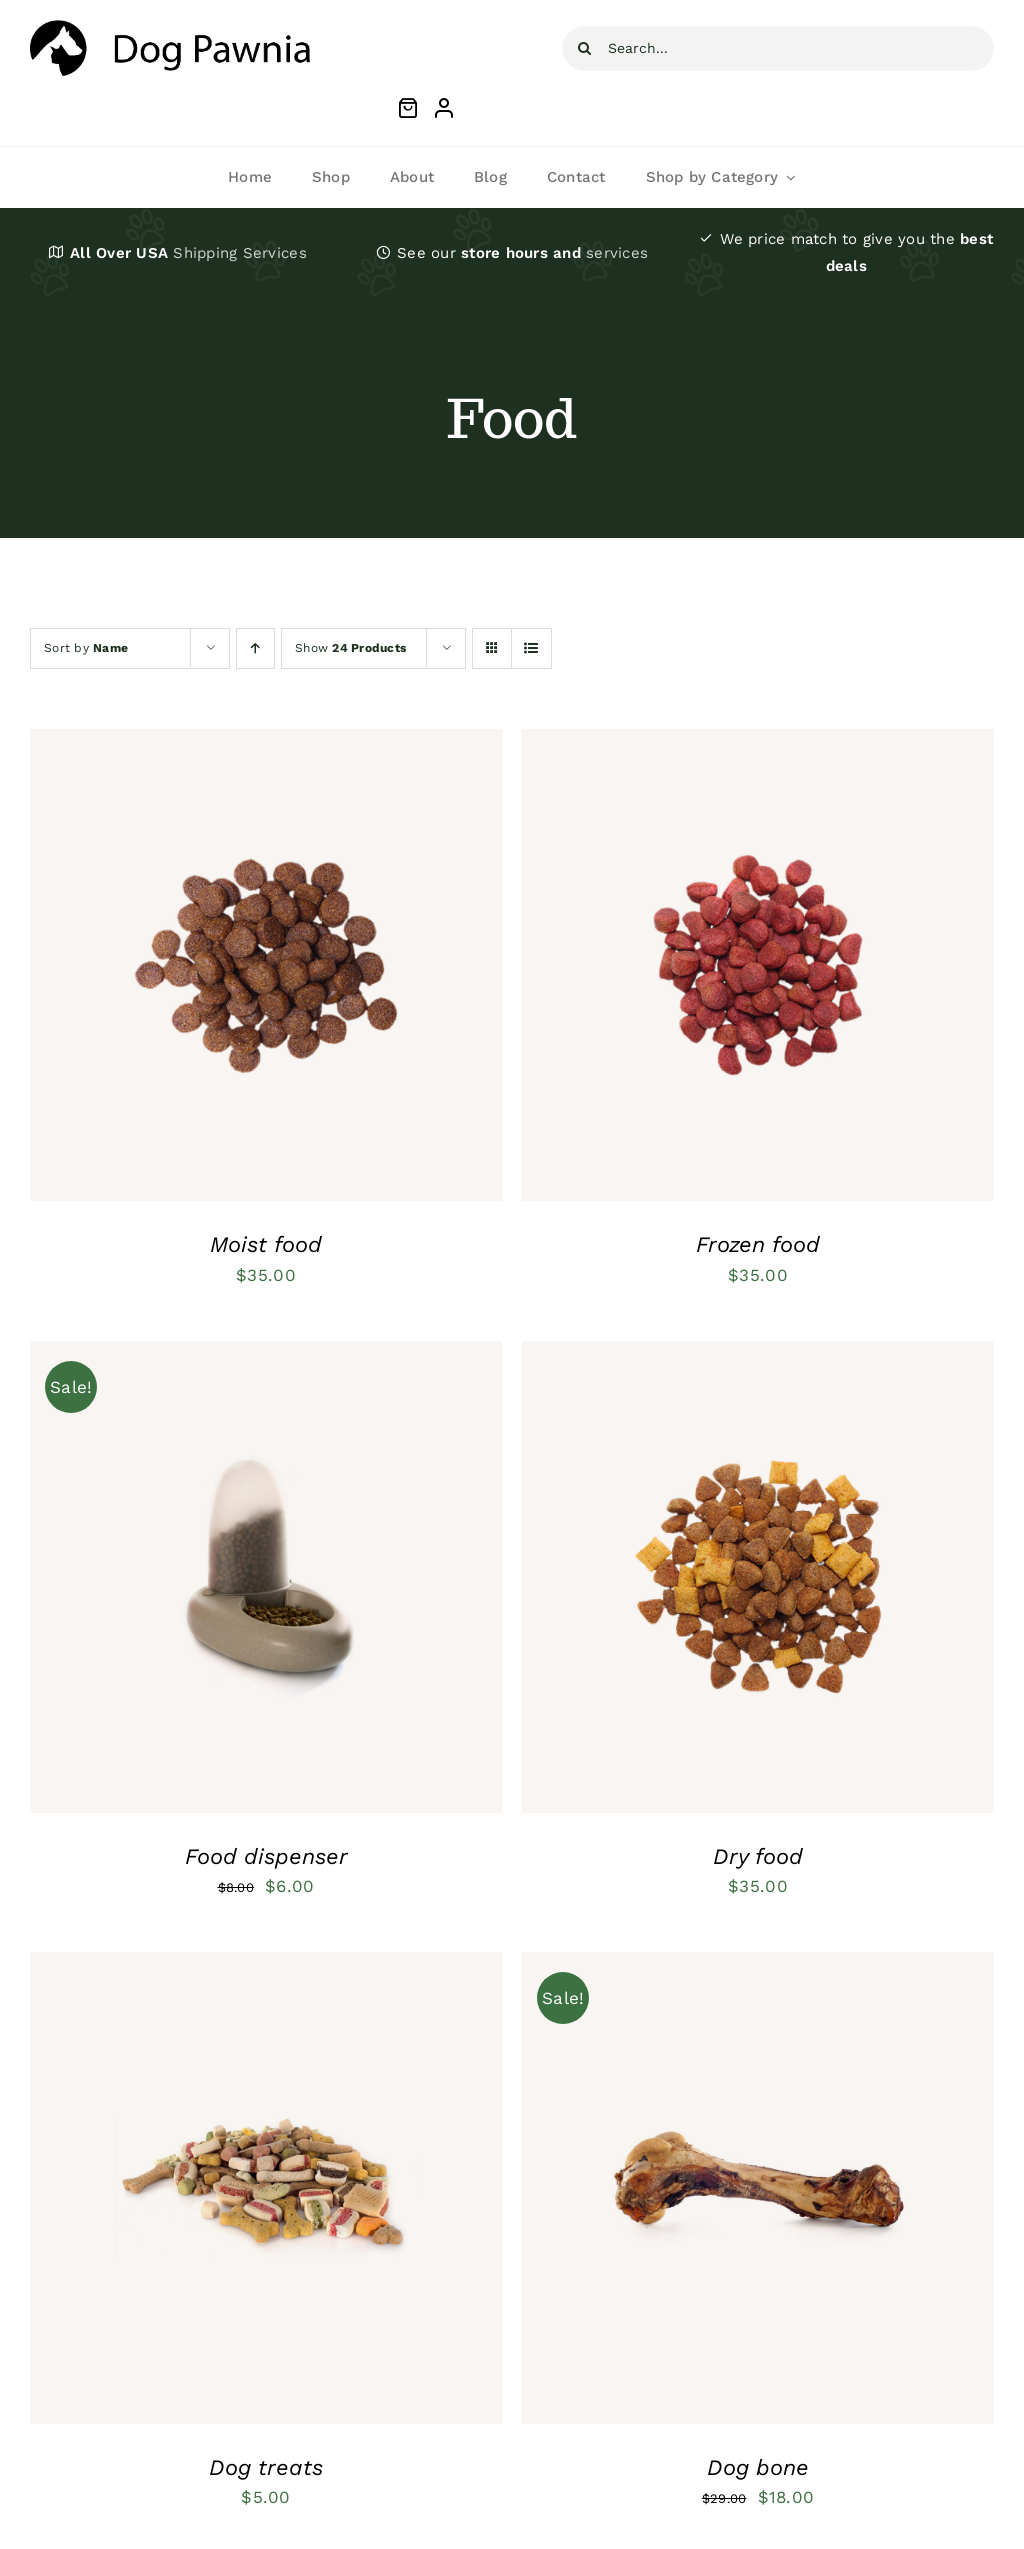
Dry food (758, 1856)
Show (350, 648)
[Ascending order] (255, 648)
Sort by (86, 648)
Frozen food (758, 1244)
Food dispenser (266, 1856)
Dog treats (266, 2467)
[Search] (584, 48)
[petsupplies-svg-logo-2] (170, 28)
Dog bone (758, 2467)
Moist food (266, 1244)
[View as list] (531, 648)
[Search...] (778, 48)
